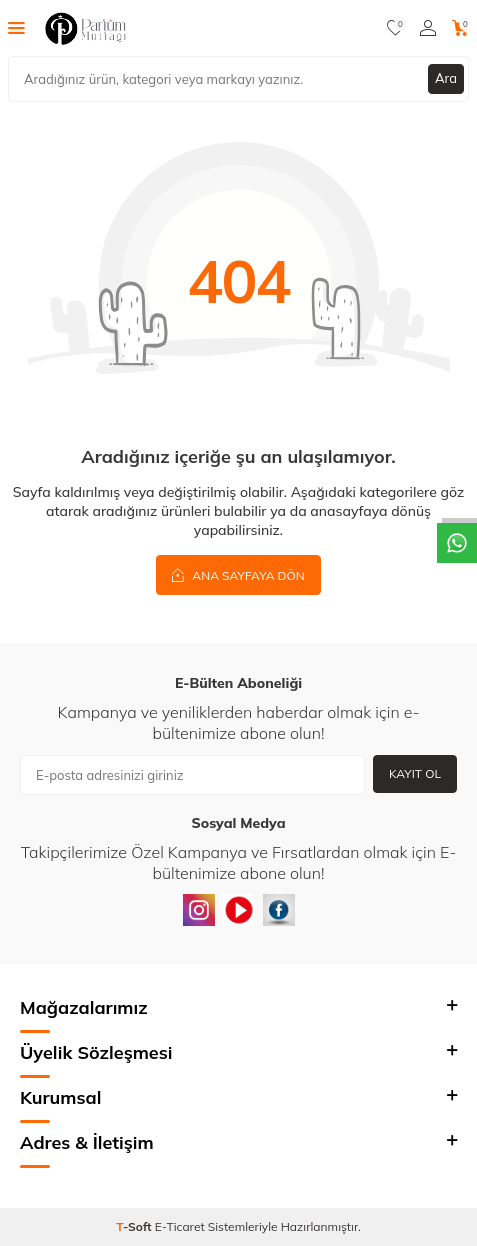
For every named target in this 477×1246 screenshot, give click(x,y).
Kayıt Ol (415, 773)
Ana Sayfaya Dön (238, 575)
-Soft (135, 1226)
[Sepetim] (460, 28)
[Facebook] (279, 910)
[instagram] (199, 910)
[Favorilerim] (395, 28)
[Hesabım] (428, 28)
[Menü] (16, 27)
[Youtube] (239, 910)
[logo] (85, 28)
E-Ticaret (180, 1226)
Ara (446, 78)
